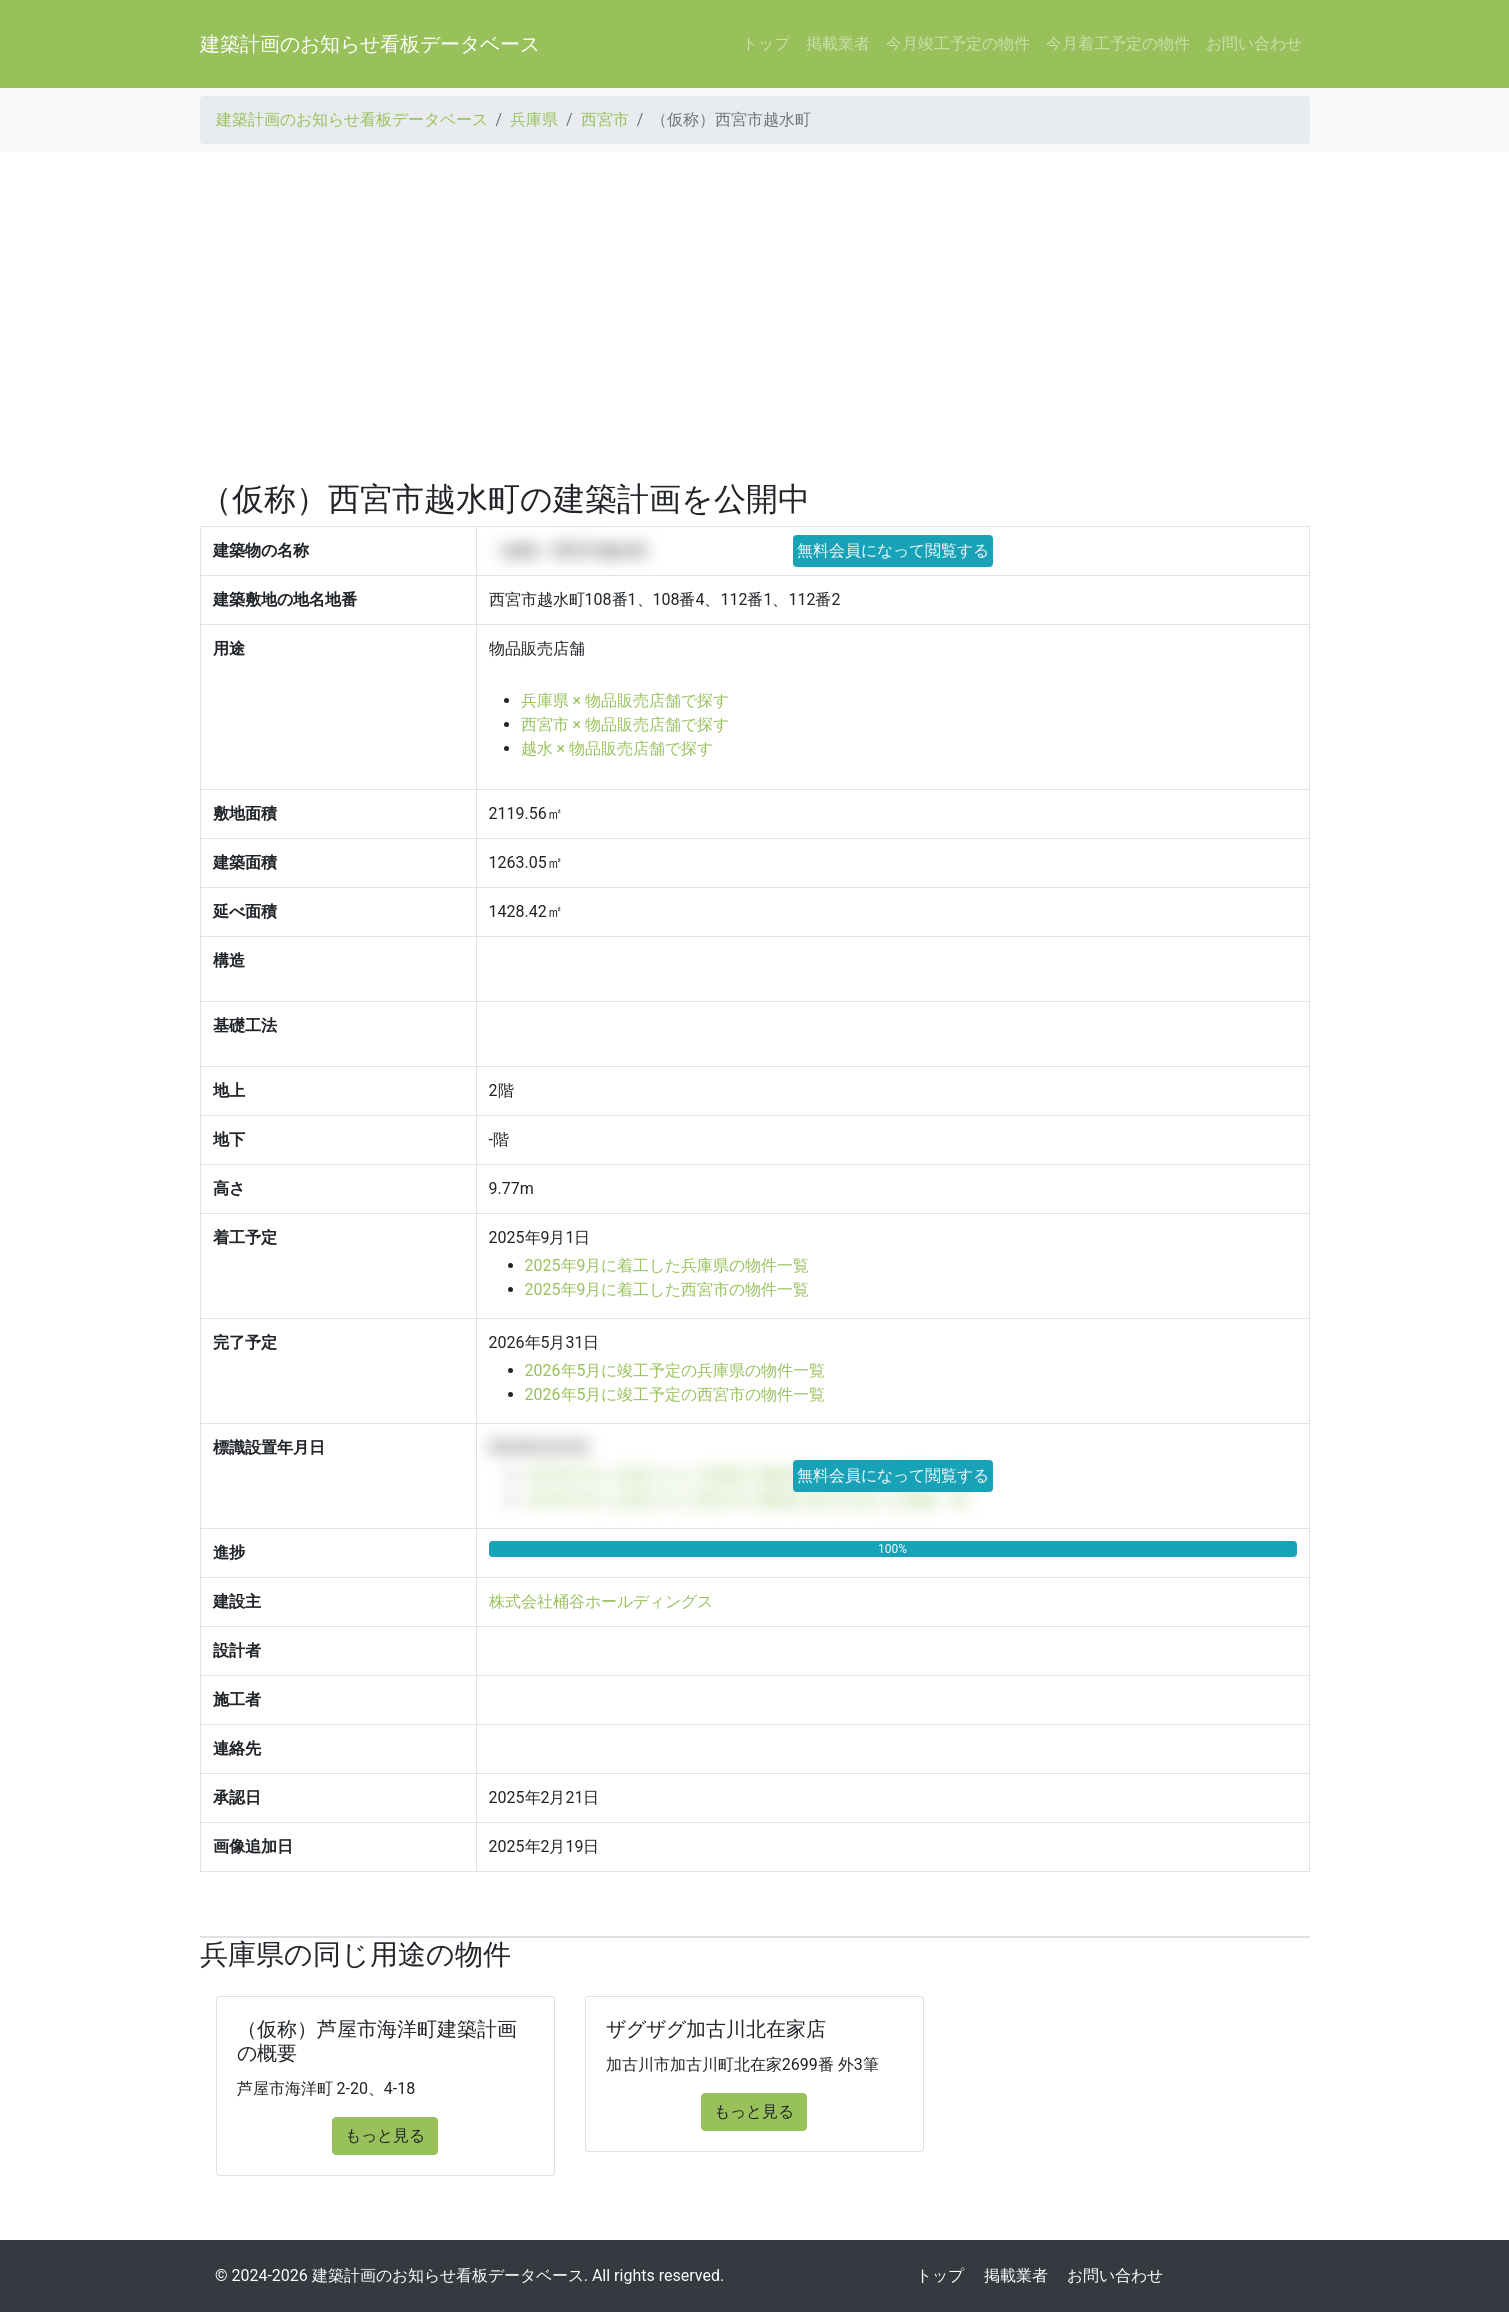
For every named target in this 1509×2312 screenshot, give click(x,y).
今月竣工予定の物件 (958, 43)
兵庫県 (534, 119)
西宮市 (605, 119)
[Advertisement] (755, 316)
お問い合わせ (1254, 43)
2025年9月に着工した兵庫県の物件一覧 (667, 1265)
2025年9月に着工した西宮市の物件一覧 (667, 1289)
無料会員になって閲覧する (893, 550)
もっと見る (385, 2135)
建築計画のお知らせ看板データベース (370, 44)
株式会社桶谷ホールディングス (601, 1601)
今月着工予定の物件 (1118, 43)
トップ (766, 43)
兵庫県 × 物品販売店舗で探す (625, 700)
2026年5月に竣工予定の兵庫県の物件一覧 (675, 1370)
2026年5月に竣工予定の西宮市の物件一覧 (675, 1394)
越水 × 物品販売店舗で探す (617, 748)
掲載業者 (838, 43)
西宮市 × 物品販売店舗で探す (625, 724)
